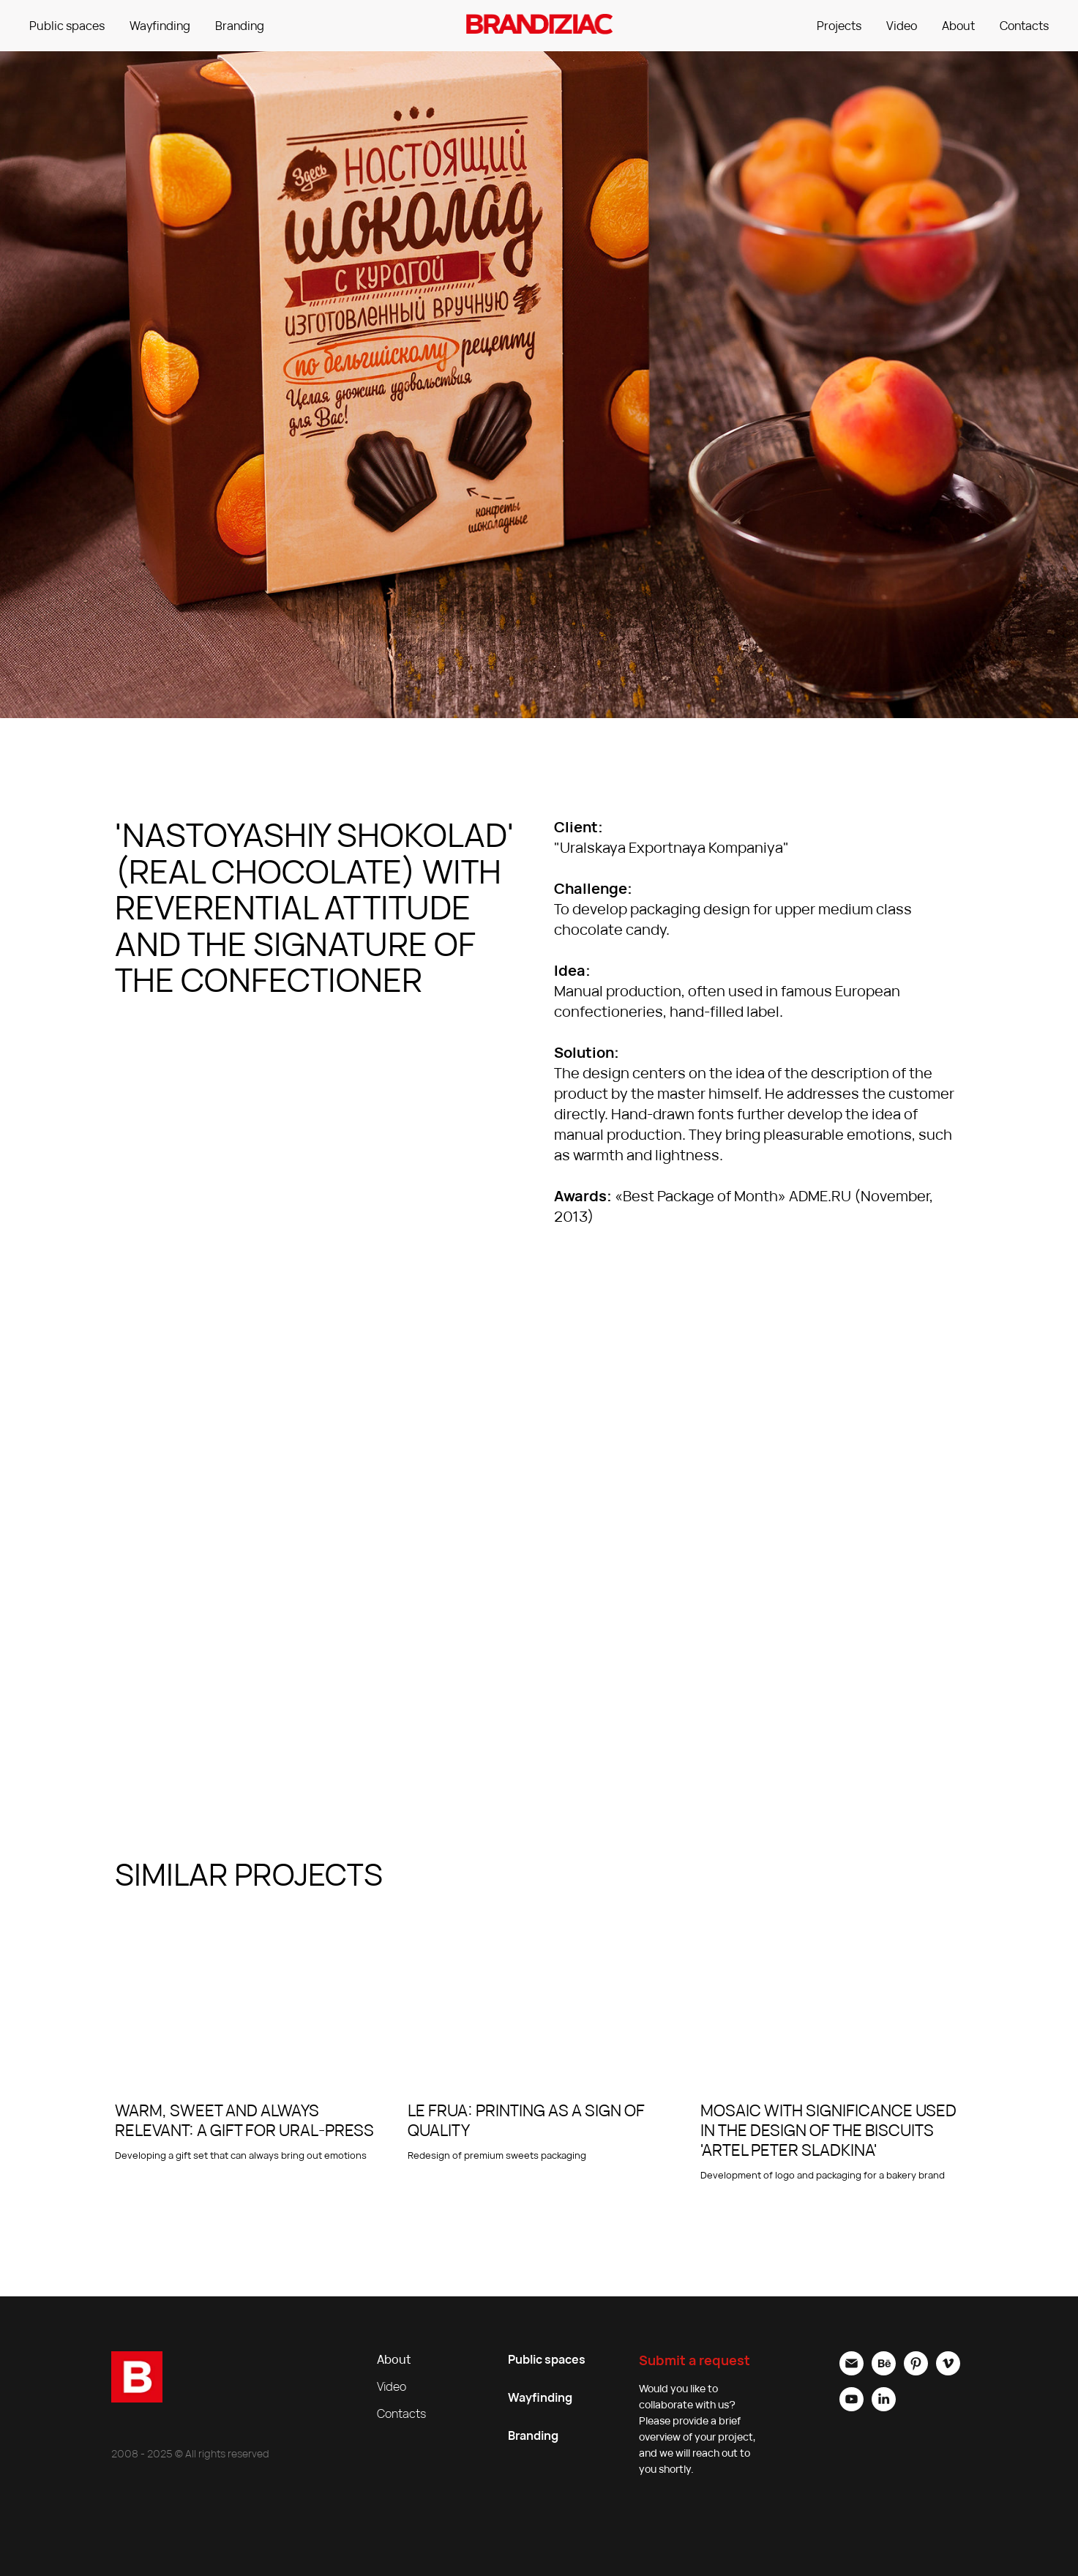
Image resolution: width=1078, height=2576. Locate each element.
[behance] (884, 2371)
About (958, 26)
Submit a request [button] (694, 2360)
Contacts (1024, 26)
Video (901, 26)
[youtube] (851, 2407)
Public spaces (67, 26)
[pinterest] (916, 2371)
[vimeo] (948, 2371)
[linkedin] (884, 2407)
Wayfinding (160, 26)
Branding (239, 26)
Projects (839, 26)
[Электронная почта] (851, 2371)
